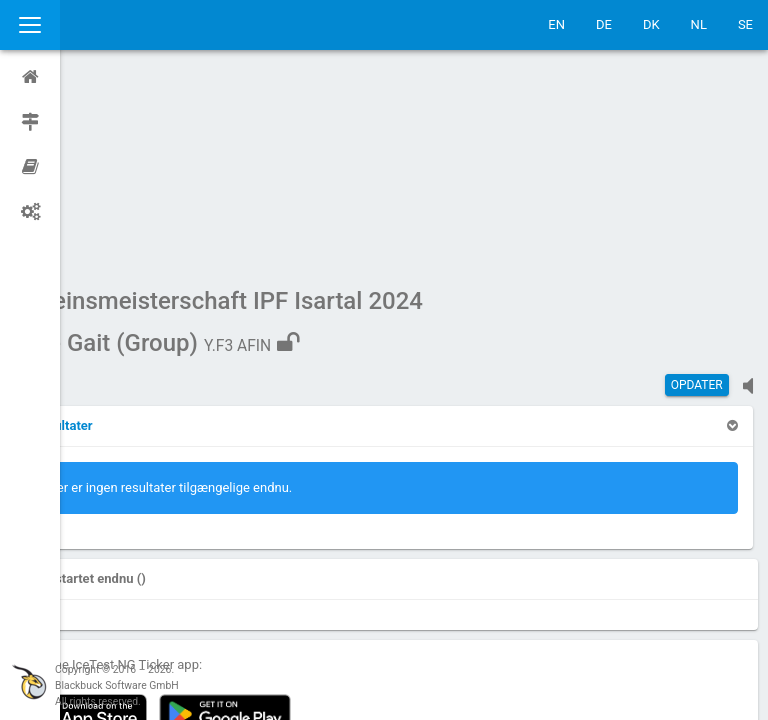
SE (745, 24)
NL (699, 24)
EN (556, 24)
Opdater (697, 195)
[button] (120, 235)
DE (604, 24)
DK (651, 24)
